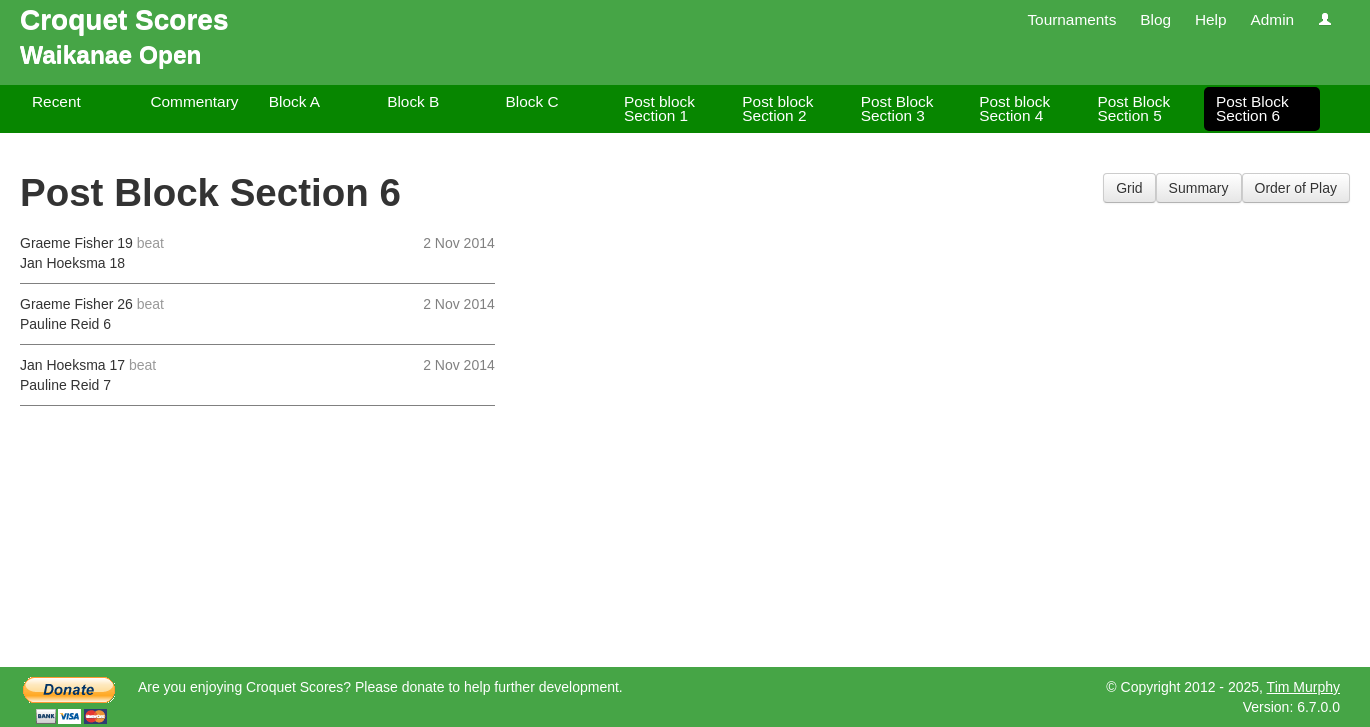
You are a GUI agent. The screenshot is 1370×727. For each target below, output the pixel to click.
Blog (1155, 19)
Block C (532, 101)
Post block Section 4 (1014, 108)
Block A (294, 101)
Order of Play (1296, 188)
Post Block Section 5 (1134, 108)
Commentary (194, 101)
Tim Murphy (1303, 687)
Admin (1272, 19)
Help (1211, 19)
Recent (56, 101)
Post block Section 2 (777, 108)
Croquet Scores (124, 19)
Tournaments (1071, 19)
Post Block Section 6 (1252, 108)
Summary (1199, 188)
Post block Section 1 (659, 108)
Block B (413, 101)
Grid (1129, 188)
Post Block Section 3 (897, 108)
